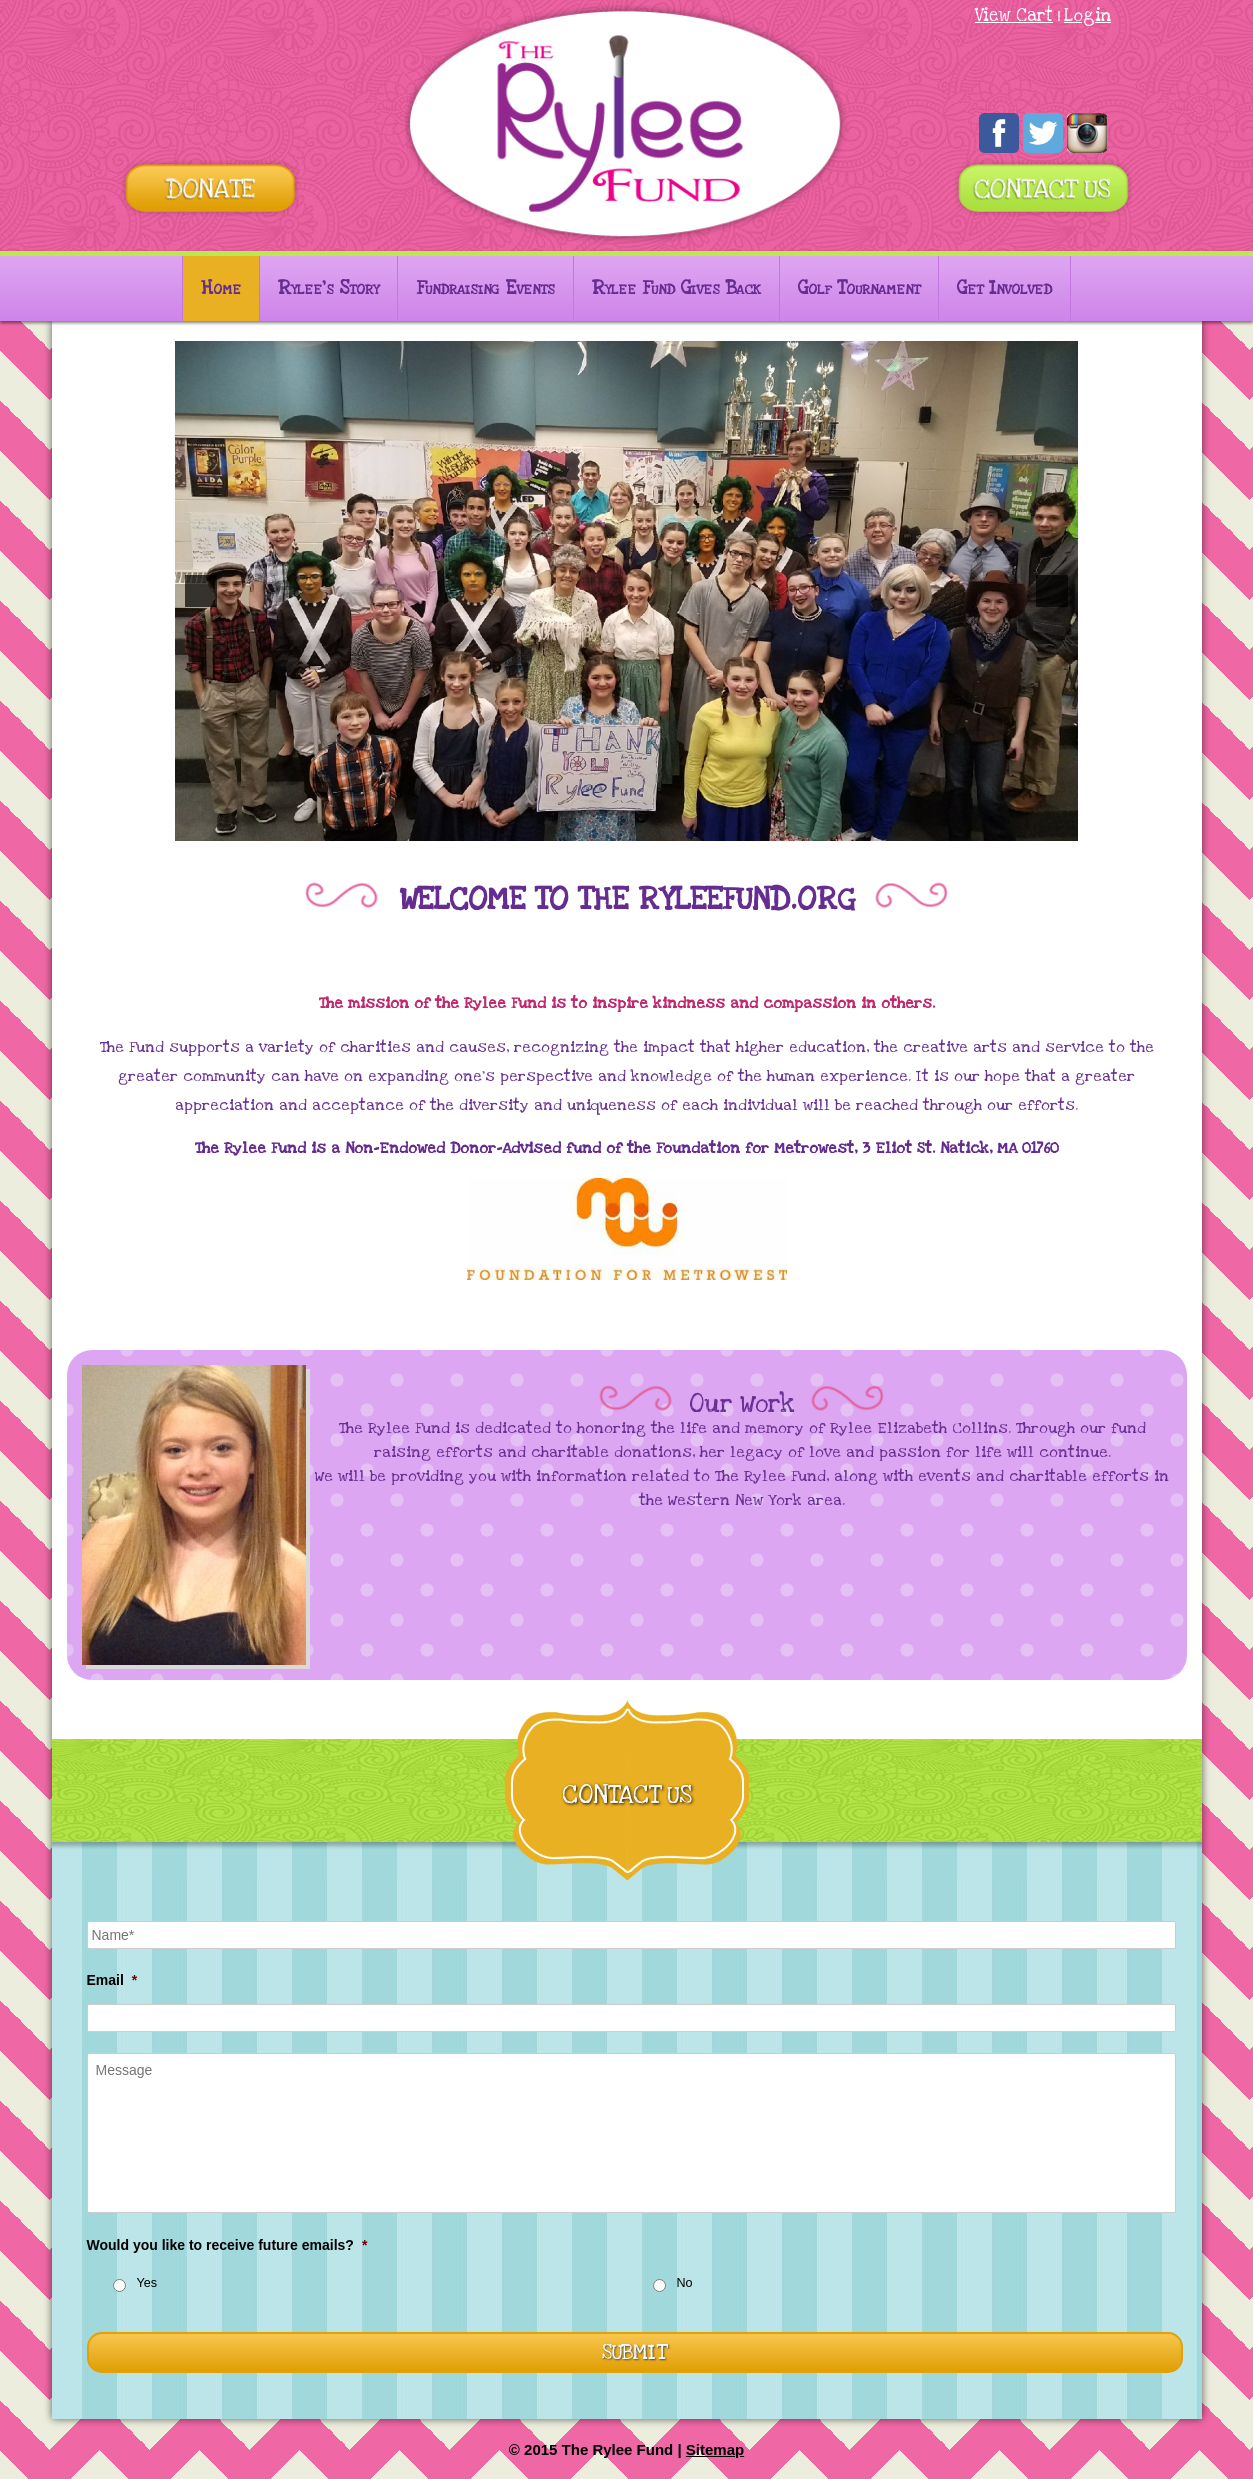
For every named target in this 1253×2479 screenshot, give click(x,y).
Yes (147, 2283)
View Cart (1014, 15)
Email (112, 1980)
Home (221, 288)
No (685, 2283)
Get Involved (1004, 288)
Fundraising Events (485, 288)
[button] (201, 591)
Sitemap (715, 2449)
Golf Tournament (859, 288)
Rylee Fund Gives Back (676, 288)
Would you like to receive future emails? (227, 2245)
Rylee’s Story (328, 288)
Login (1087, 15)
